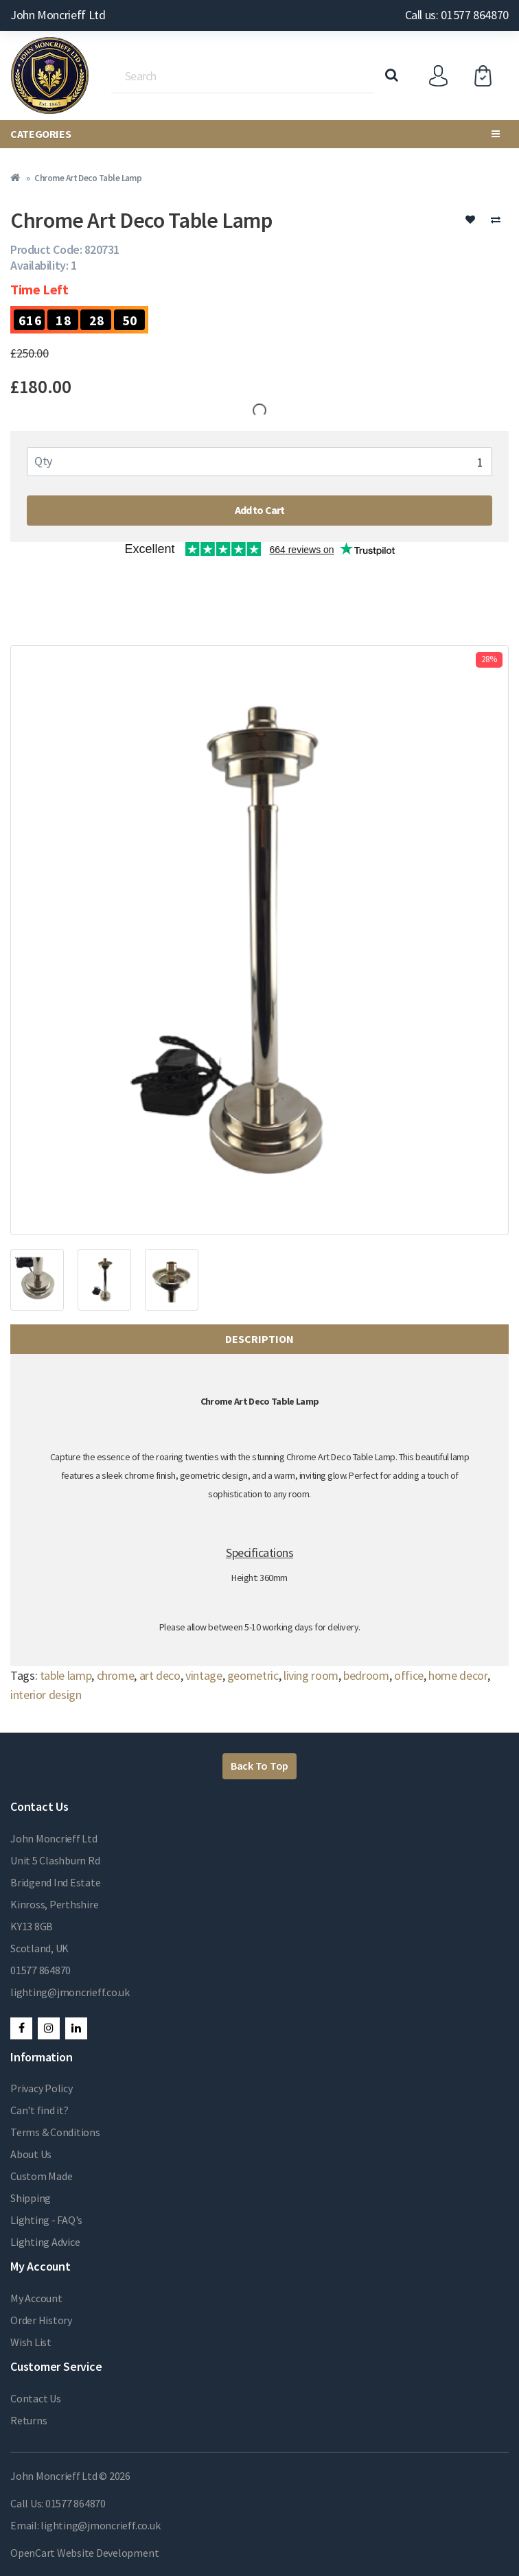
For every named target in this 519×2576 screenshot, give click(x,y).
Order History (41, 2320)
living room (311, 1675)
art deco (160, 1675)
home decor (457, 1675)
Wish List (30, 2342)
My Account (36, 2298)
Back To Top (259, 1765)
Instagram (49, 2028)
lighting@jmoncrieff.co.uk (70, 1992)
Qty (43, 461)
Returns (28, 2420)
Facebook (21, 2028)
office (409, 1675)
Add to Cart (260, 510)
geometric (253, 1675)
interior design (46, 1694)
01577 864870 (40, 1970)
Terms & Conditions (55, 2132)
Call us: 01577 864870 (457, 15)
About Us (30, 2154)
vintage (203, 1675)
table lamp (65, 1675)
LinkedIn (76, 2028)
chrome (116, 1675)
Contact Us (35, 2398)
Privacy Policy (41, 2088)
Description (259, 1339)
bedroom (366, 1675)
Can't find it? (39, 2110)
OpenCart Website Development (84, 2553)
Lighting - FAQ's (46, 2220)
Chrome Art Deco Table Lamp (87, 178)
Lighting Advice (45, 2242)
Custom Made (41, 2176)
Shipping (30, 2198)
